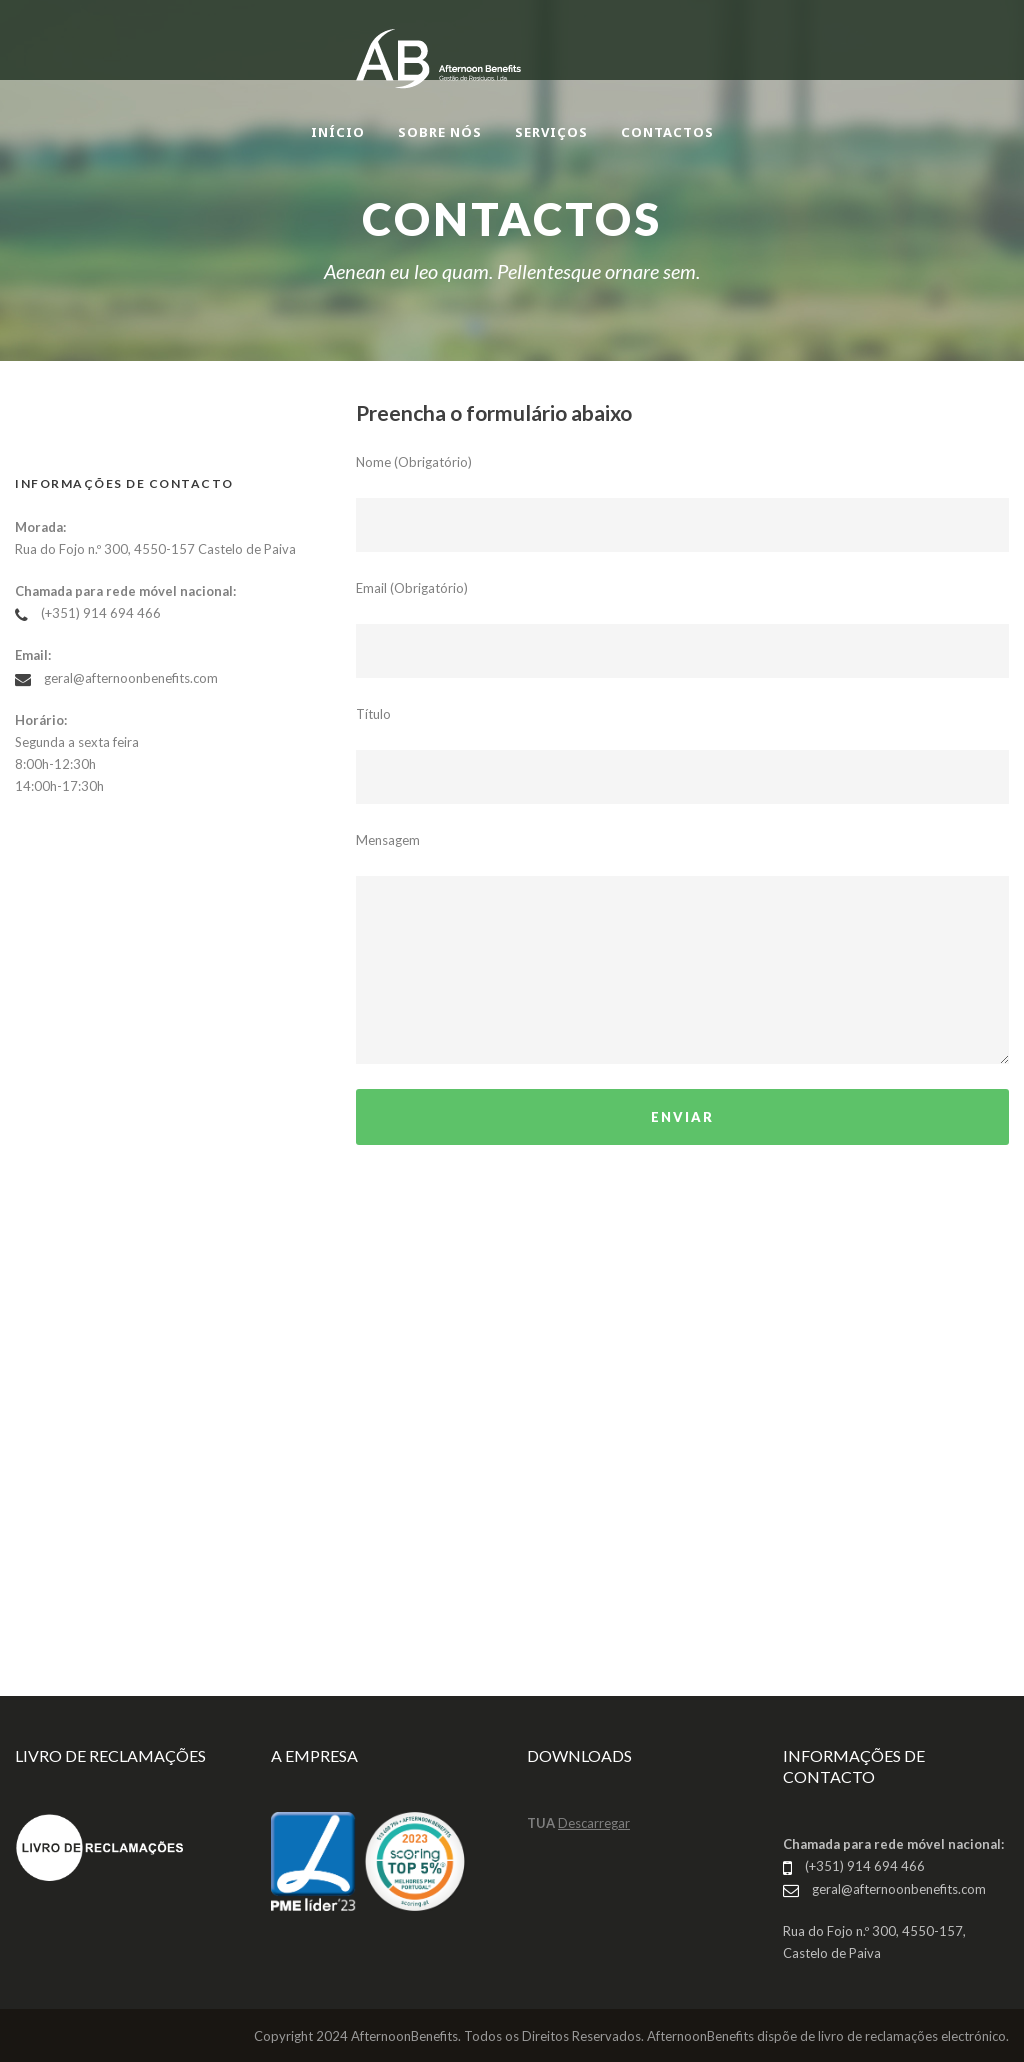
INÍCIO (338, 132)
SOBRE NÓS (440, 132)
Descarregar (594, 1823)
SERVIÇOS (551, 132)
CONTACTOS (667, 132)
